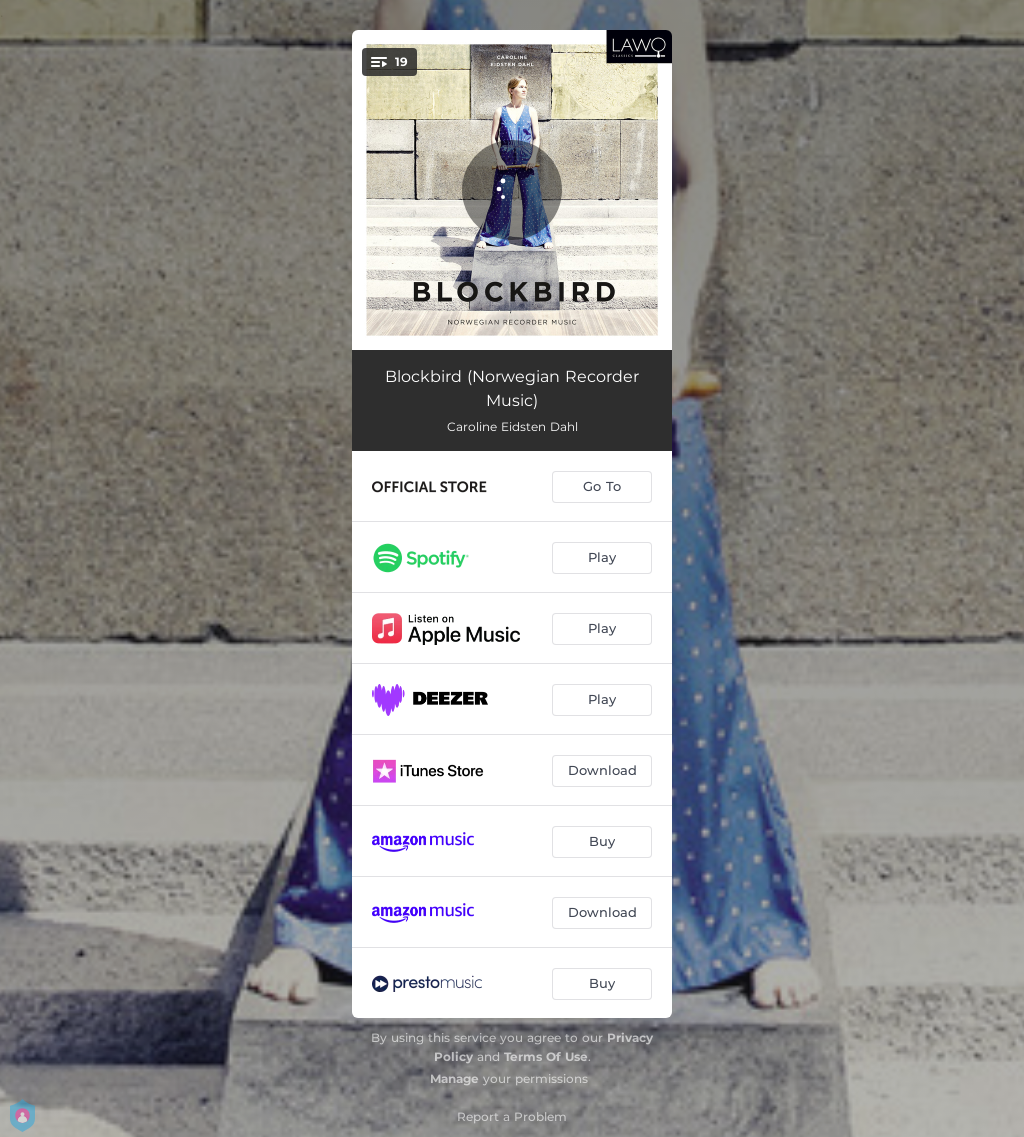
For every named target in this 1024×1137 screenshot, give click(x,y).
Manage (454, 1078)
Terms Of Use (546, 1056)
